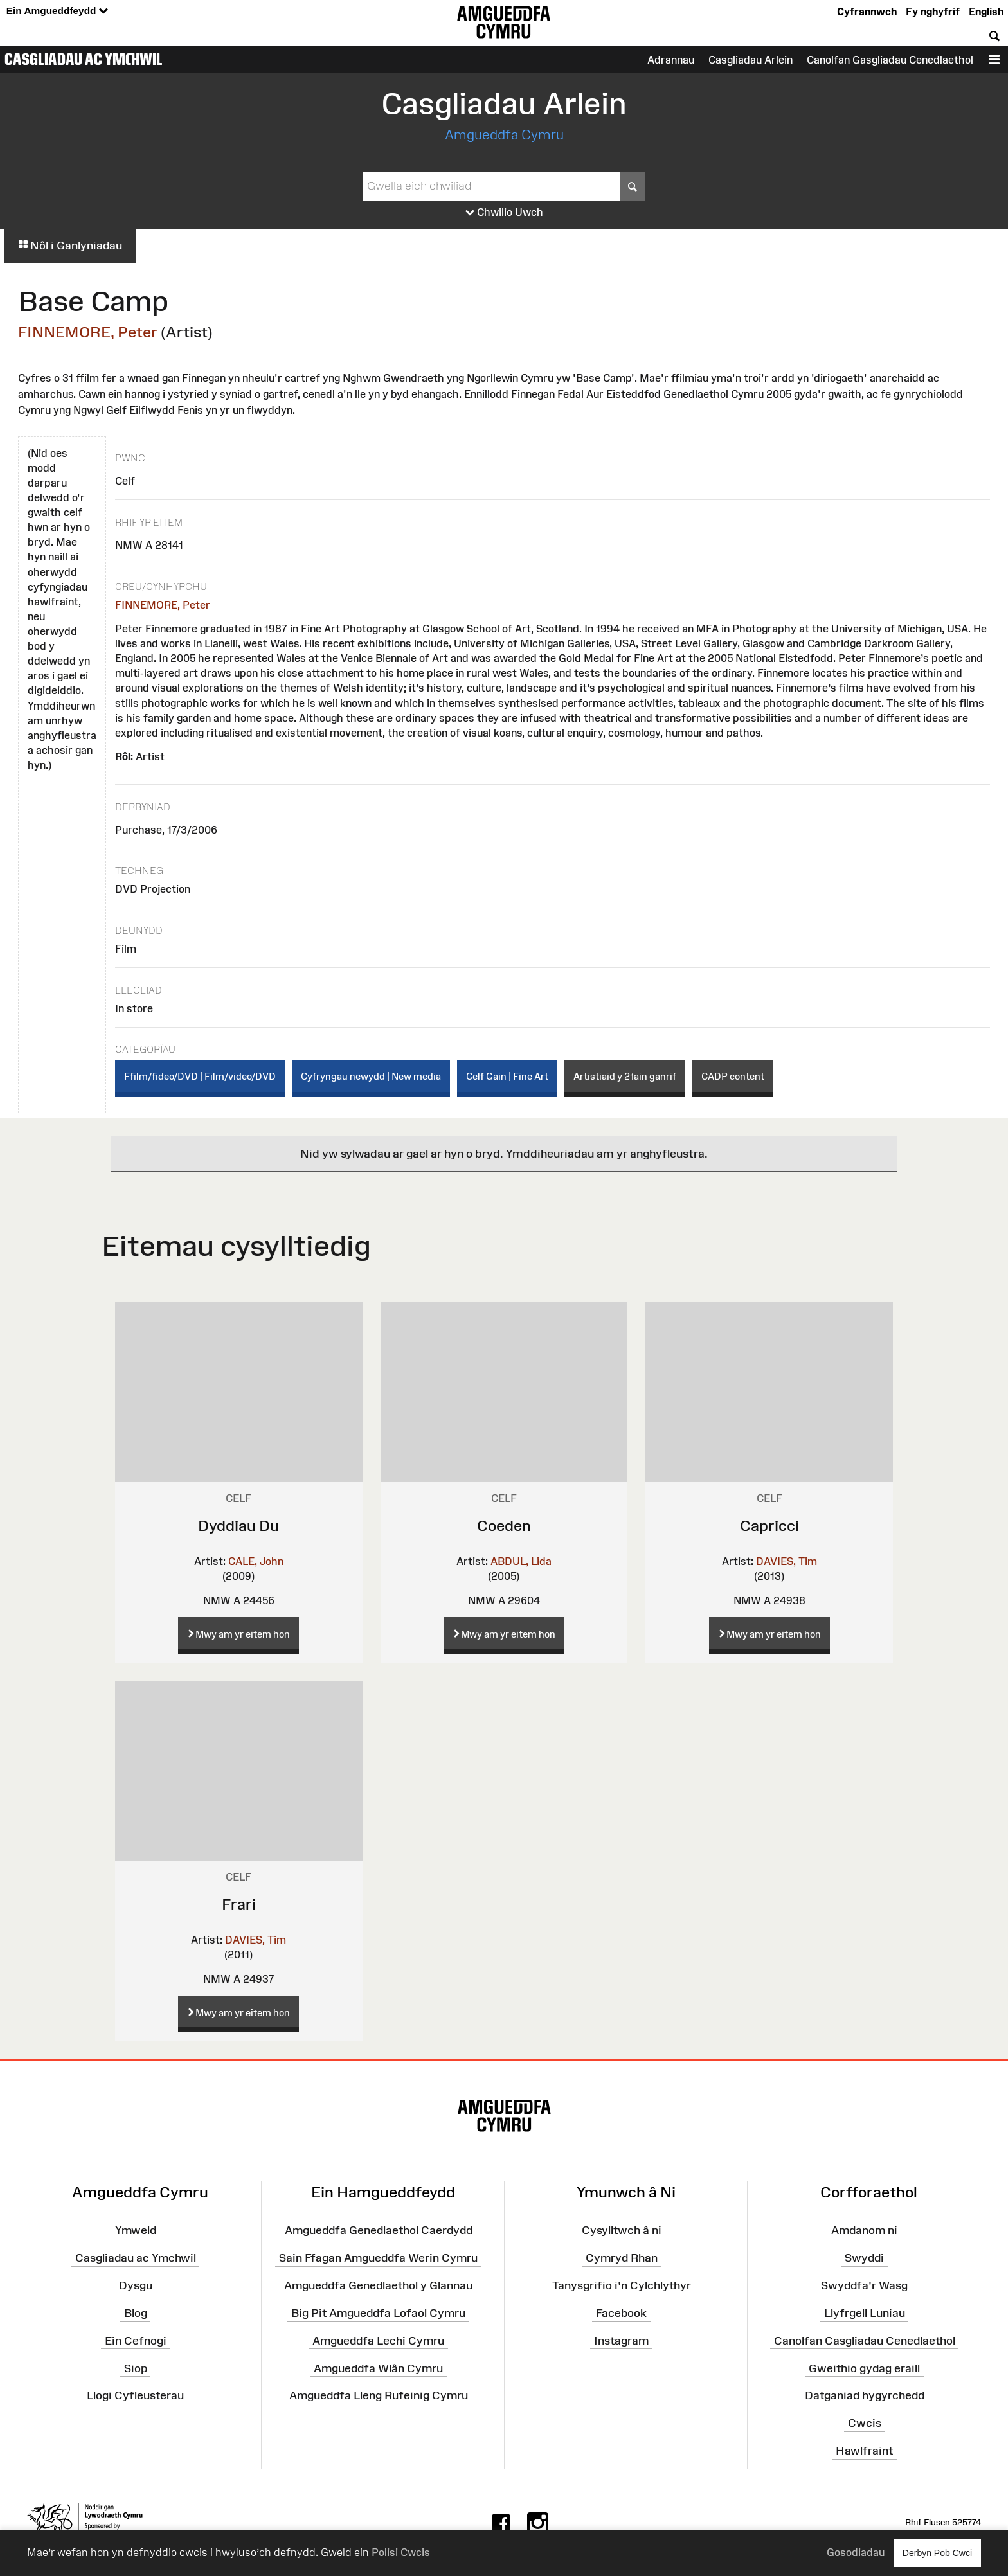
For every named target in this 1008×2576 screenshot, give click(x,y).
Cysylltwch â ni (622, 2230)
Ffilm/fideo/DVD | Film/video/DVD (200, 1076)
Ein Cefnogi (135, 2340)
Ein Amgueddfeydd (57, 11)
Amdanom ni (864, 2230)
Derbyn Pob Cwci (937, 2552)
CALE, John (256, 1561)
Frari (239, 1904)
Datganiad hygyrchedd (864, 2395)
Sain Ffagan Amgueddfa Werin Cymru (378, 2257)
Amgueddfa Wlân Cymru (378, 2367)
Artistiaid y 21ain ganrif (624, 1076)
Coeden (504, 1525)
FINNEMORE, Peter (88, 332)
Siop (135, 2367)
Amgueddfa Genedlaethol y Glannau (378, 2285)
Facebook (621, 2313)
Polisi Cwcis (401, 2552)
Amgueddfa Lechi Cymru (378, 2340)
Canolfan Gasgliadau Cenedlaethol (890, 60)
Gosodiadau (856, 2552)
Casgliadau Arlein (750, 60)
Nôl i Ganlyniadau (70, 245)
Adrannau (670, 60)
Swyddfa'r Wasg (864, 2285)
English (986, 11)
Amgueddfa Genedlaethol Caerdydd (379, 2230)
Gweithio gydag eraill (864, 2367)
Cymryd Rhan (622, 2257)
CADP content (732, 1076)
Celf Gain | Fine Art (507, 1076)
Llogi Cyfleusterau (135, 2395)
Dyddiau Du (238, 1525)
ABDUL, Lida (521, 1561)
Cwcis (864, 2423)
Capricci (769, 1525)
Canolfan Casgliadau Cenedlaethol (864, 2340)
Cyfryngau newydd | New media (371, 1076)
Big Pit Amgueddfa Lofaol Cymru (378, 2313)
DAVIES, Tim (786, 1561)
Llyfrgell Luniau (864, 2313)
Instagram (621, 2340)
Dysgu (135, 2285)
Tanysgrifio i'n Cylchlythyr (621, 2285)
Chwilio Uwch (504, 212)
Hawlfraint (864, 2450)
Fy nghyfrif (933, 11)
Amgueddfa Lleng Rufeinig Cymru (378, 2395)
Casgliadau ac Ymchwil (83, 59)
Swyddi (864, 2257)
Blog (135, 2313)
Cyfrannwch (867, 11)
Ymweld (135, 2230)
